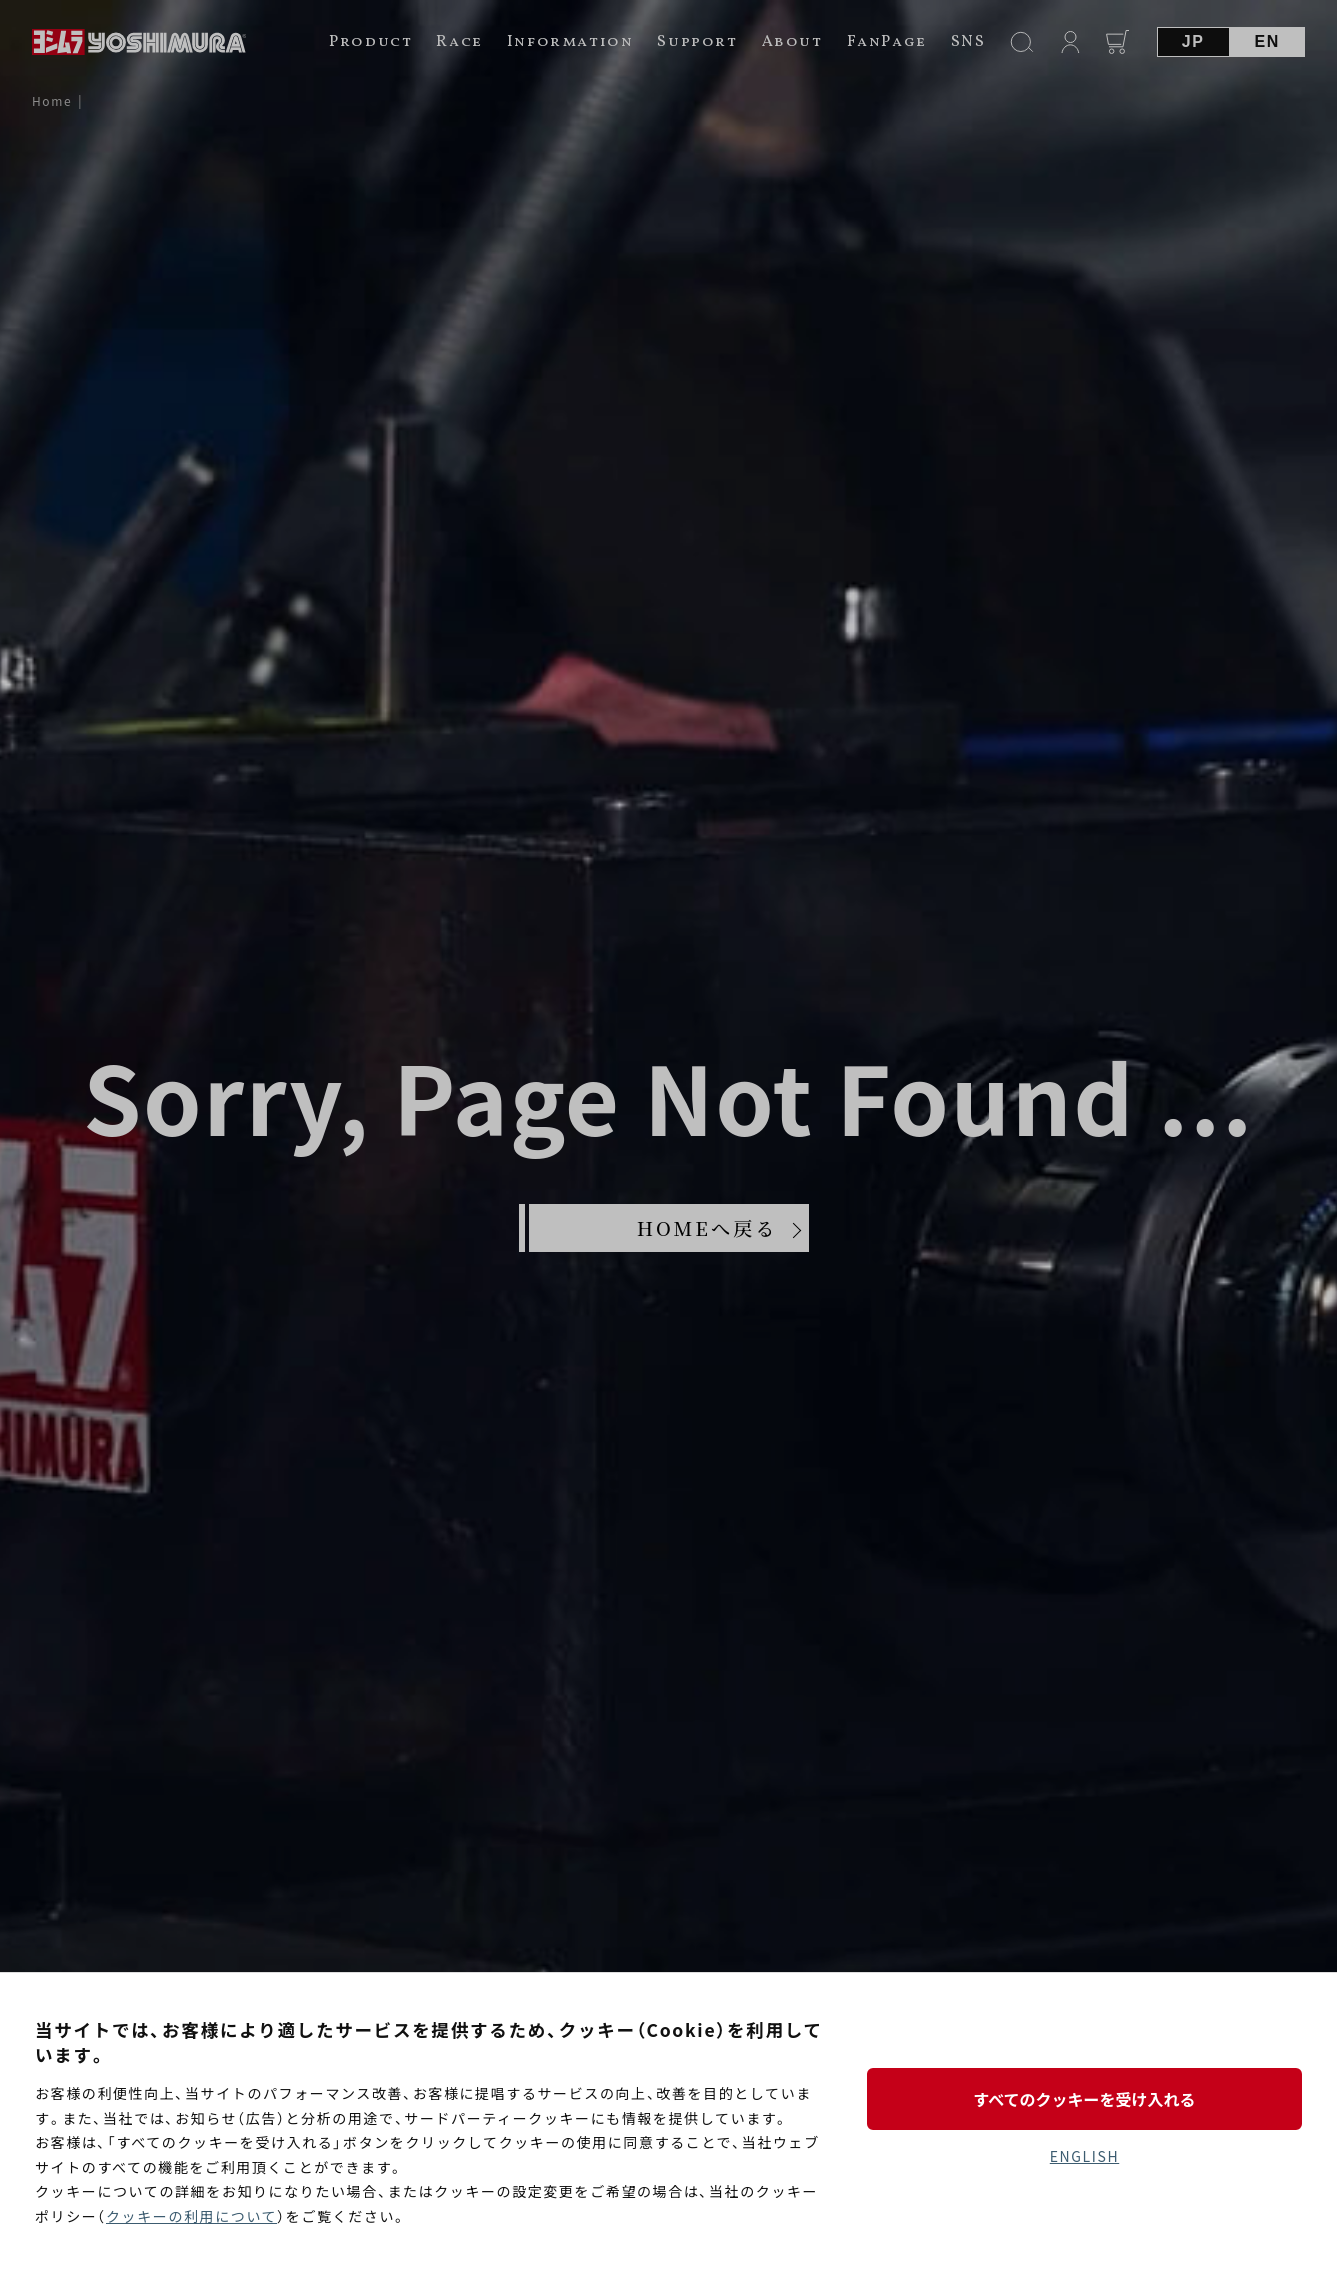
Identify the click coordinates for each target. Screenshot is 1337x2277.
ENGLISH (1084, 2156)
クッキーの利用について (191, 2216)
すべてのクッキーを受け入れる (1084, 2099)
